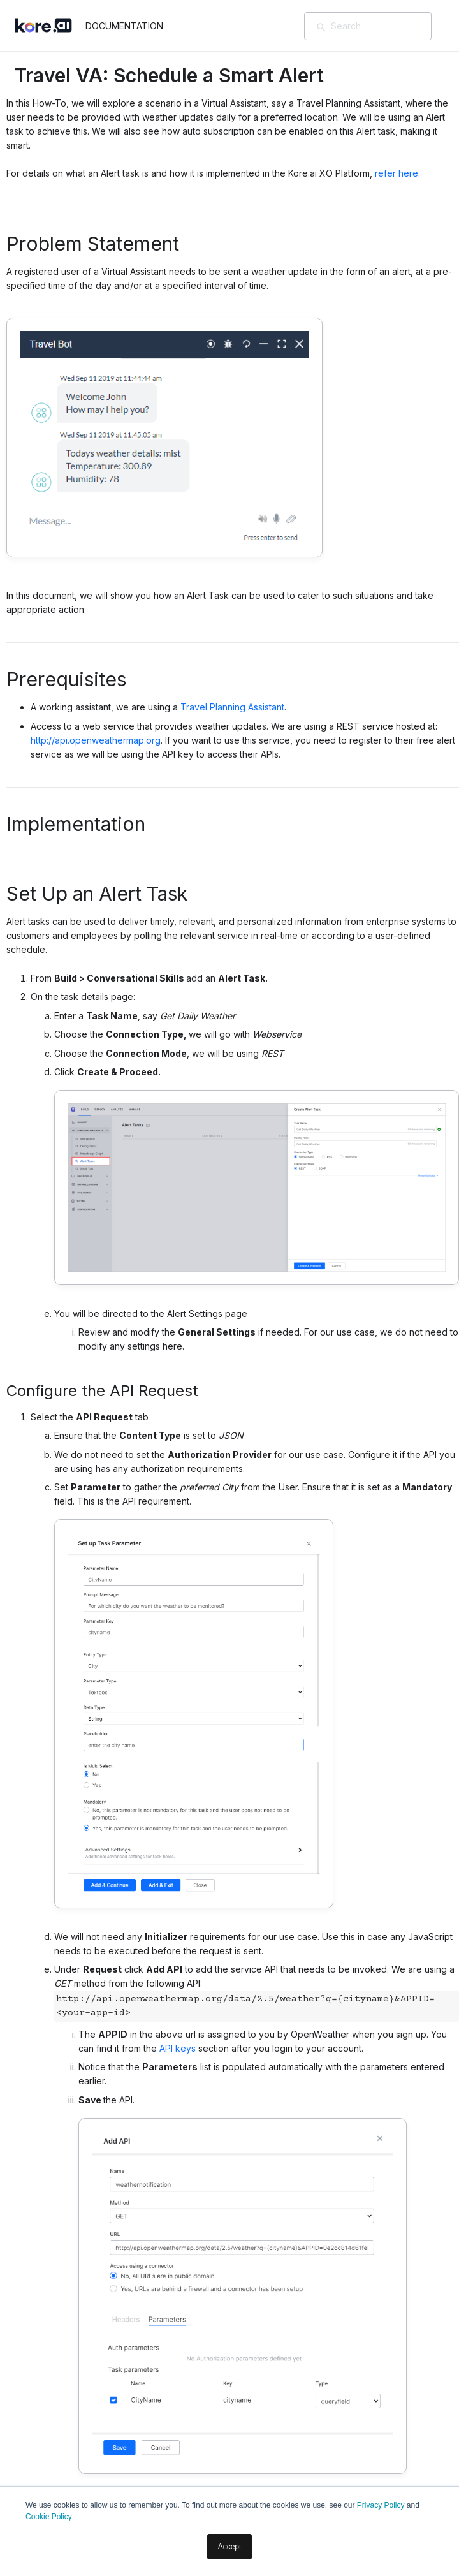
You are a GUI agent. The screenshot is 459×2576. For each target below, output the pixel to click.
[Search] (386, 26)
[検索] (321, 27)
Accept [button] (230, 2546)
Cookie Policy (49, 2516)
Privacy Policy (381, 2505)
